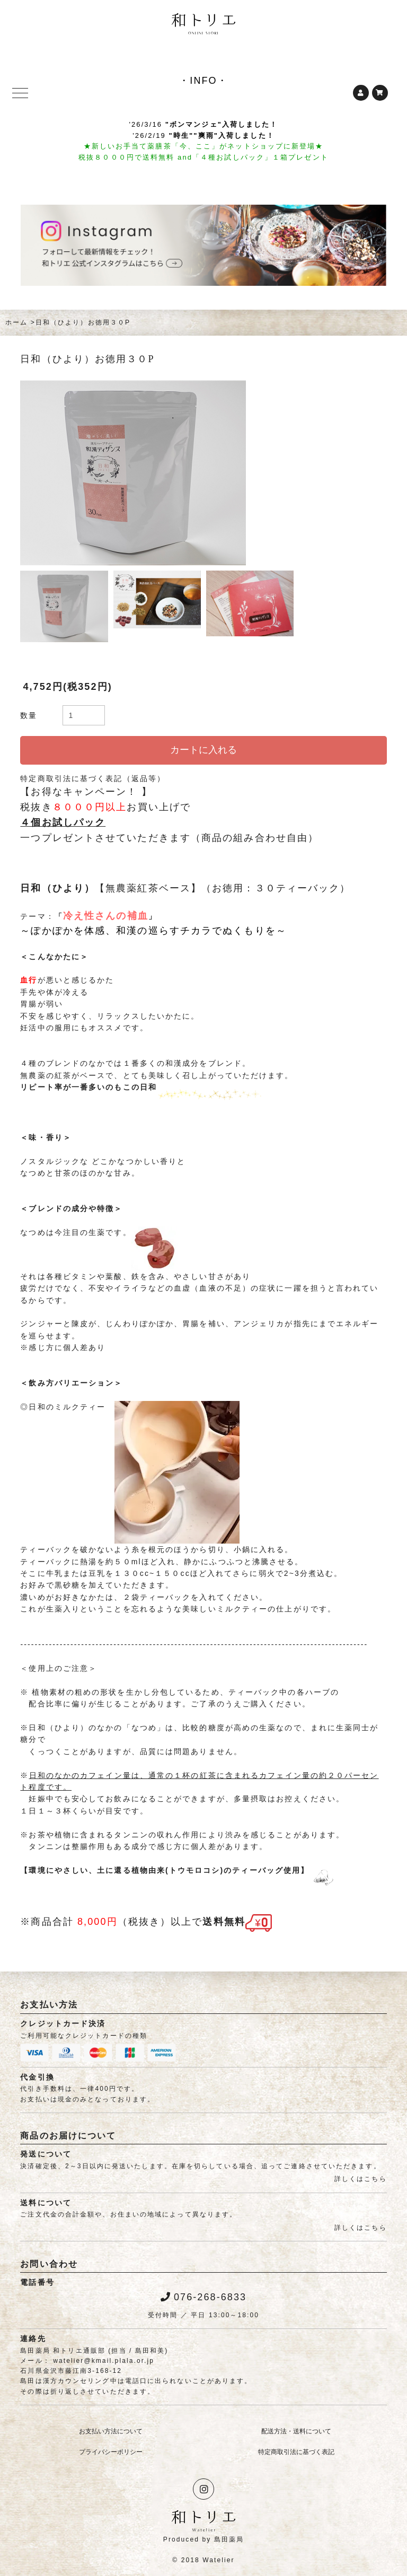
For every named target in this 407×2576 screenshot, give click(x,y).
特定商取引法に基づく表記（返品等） (92, 778)
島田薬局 (229, 2539)
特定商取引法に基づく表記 (296, 2452)
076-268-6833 (203, 2297)
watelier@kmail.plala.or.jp (103, 2360)
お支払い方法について (111, 2431)
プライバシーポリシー (111, 2452)
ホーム (16, 322)
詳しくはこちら (360, 2179)
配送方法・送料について (296, 2431)
